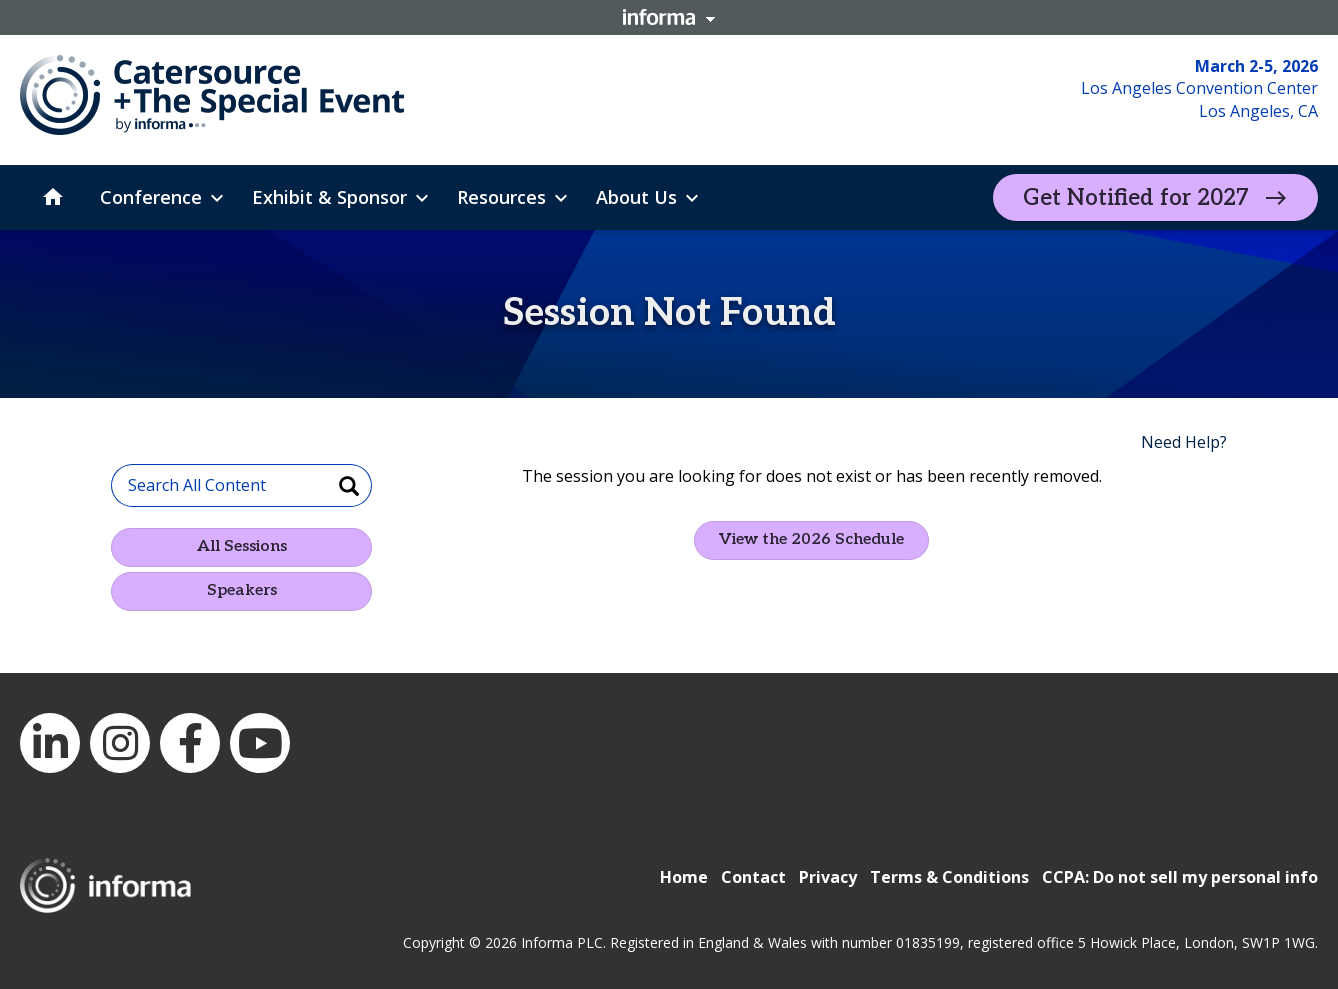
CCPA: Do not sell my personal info (1180, 877)
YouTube (260, 743)
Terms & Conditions (949, 877)
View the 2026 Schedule (811, 539)
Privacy (828, 877)
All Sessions (242, 546)
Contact (753, 877)
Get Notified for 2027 (1136, 198)
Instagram (120, 743)
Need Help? (1184, 442)
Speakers (242, 590)
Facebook (190, 743)
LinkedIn (50, 743)
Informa (669, 17)
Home (684, 877)
